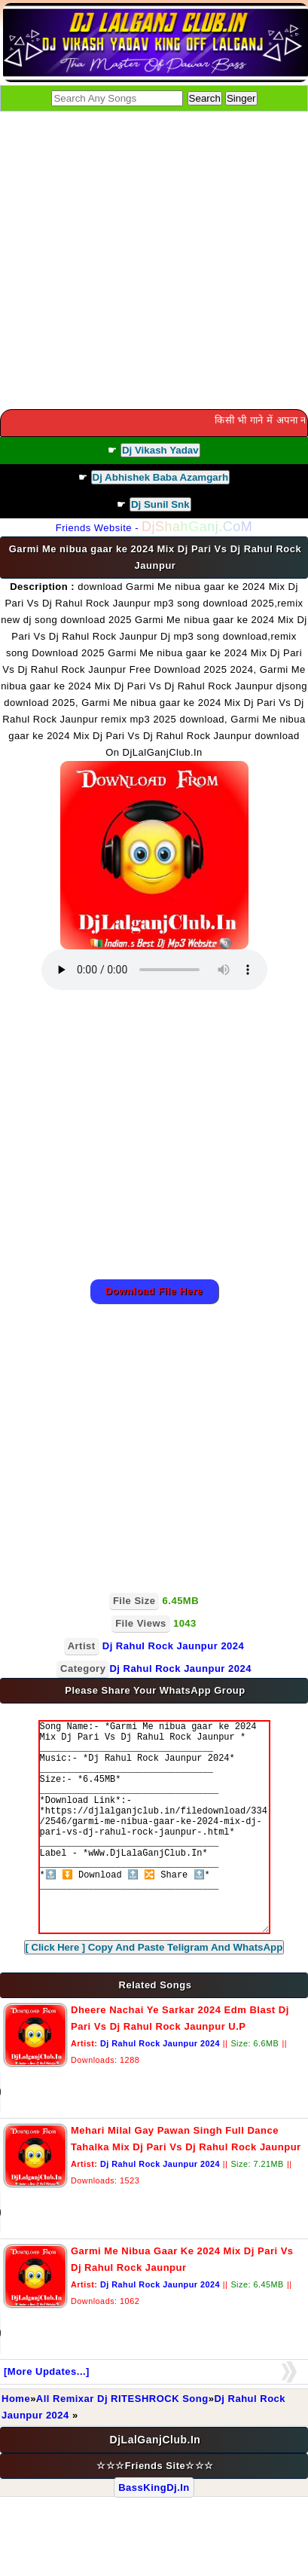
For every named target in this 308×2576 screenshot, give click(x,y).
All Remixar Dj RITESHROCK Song (122, 2443)
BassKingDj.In (154, 2532)
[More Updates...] (47, 2416)
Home (16, 2443)
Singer (241, 98)
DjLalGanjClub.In (155, 2485)
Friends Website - (154, 527)
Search (205, 98)
